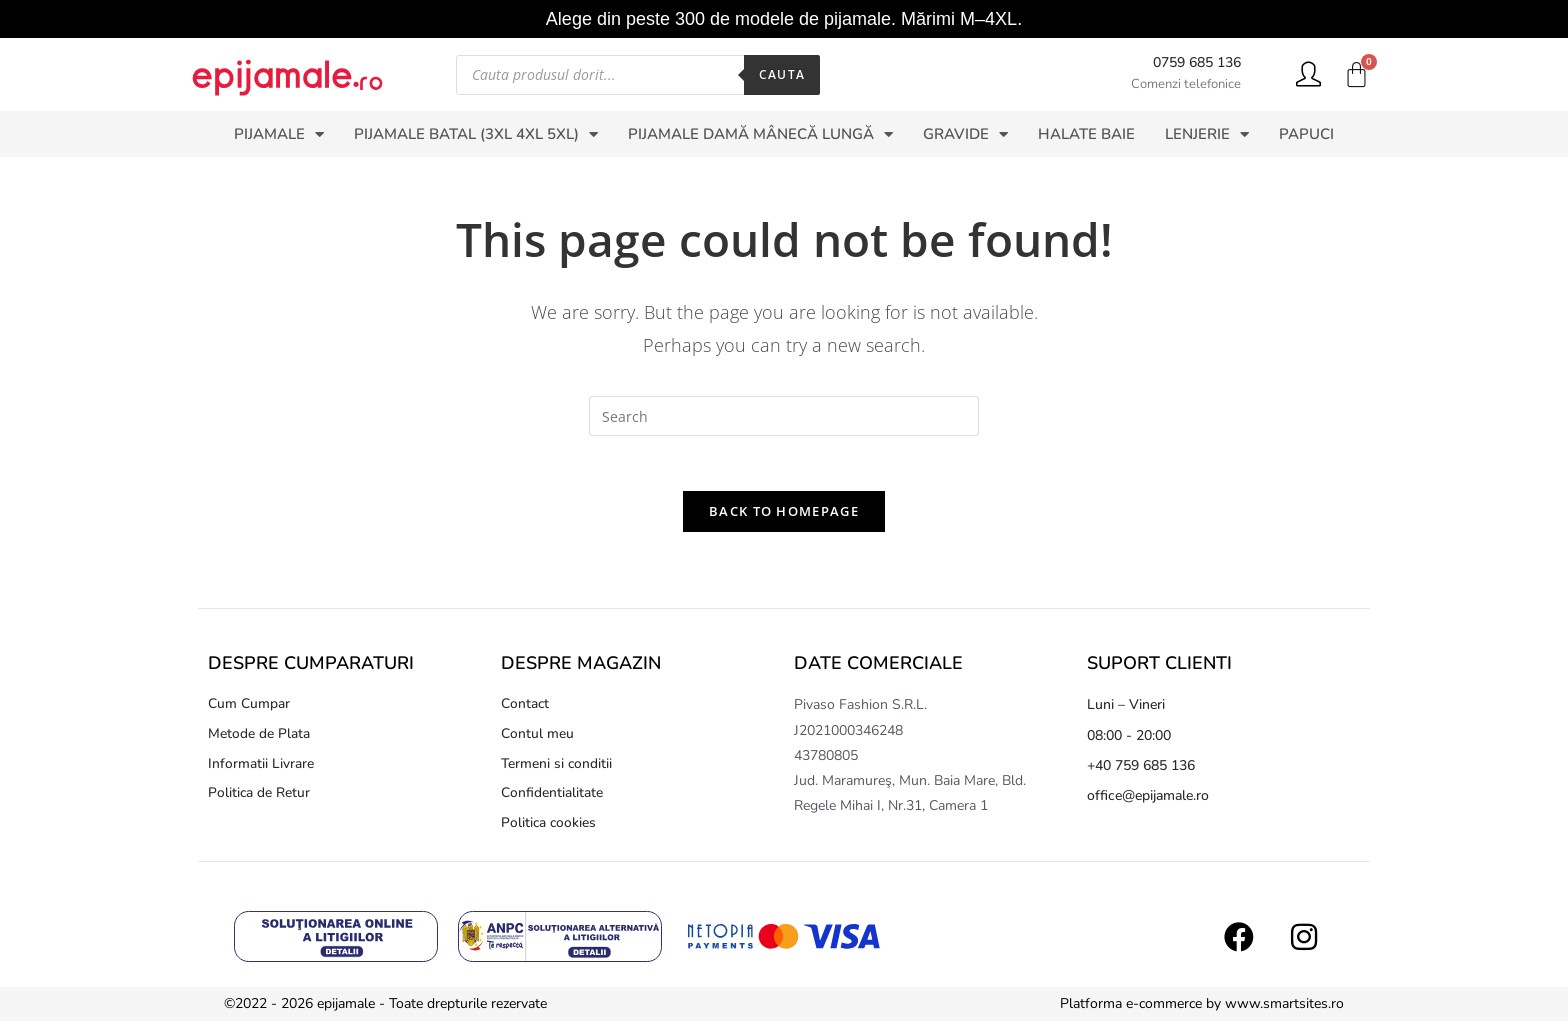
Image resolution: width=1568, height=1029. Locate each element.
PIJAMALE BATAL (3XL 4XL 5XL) (476, 134)
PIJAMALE (279, 134)
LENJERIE (1207, 134)
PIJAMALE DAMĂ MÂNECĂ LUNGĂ (760, 134)
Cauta (782, 74)
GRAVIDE (965, 134)
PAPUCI (1306, 134)
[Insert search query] (784, 416)
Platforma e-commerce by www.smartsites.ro (1202, 1011)
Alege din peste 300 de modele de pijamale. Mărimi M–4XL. (784, 19)
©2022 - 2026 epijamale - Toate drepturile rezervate (385, 1011)
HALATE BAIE (1086, 134)
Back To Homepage (784, 517)
